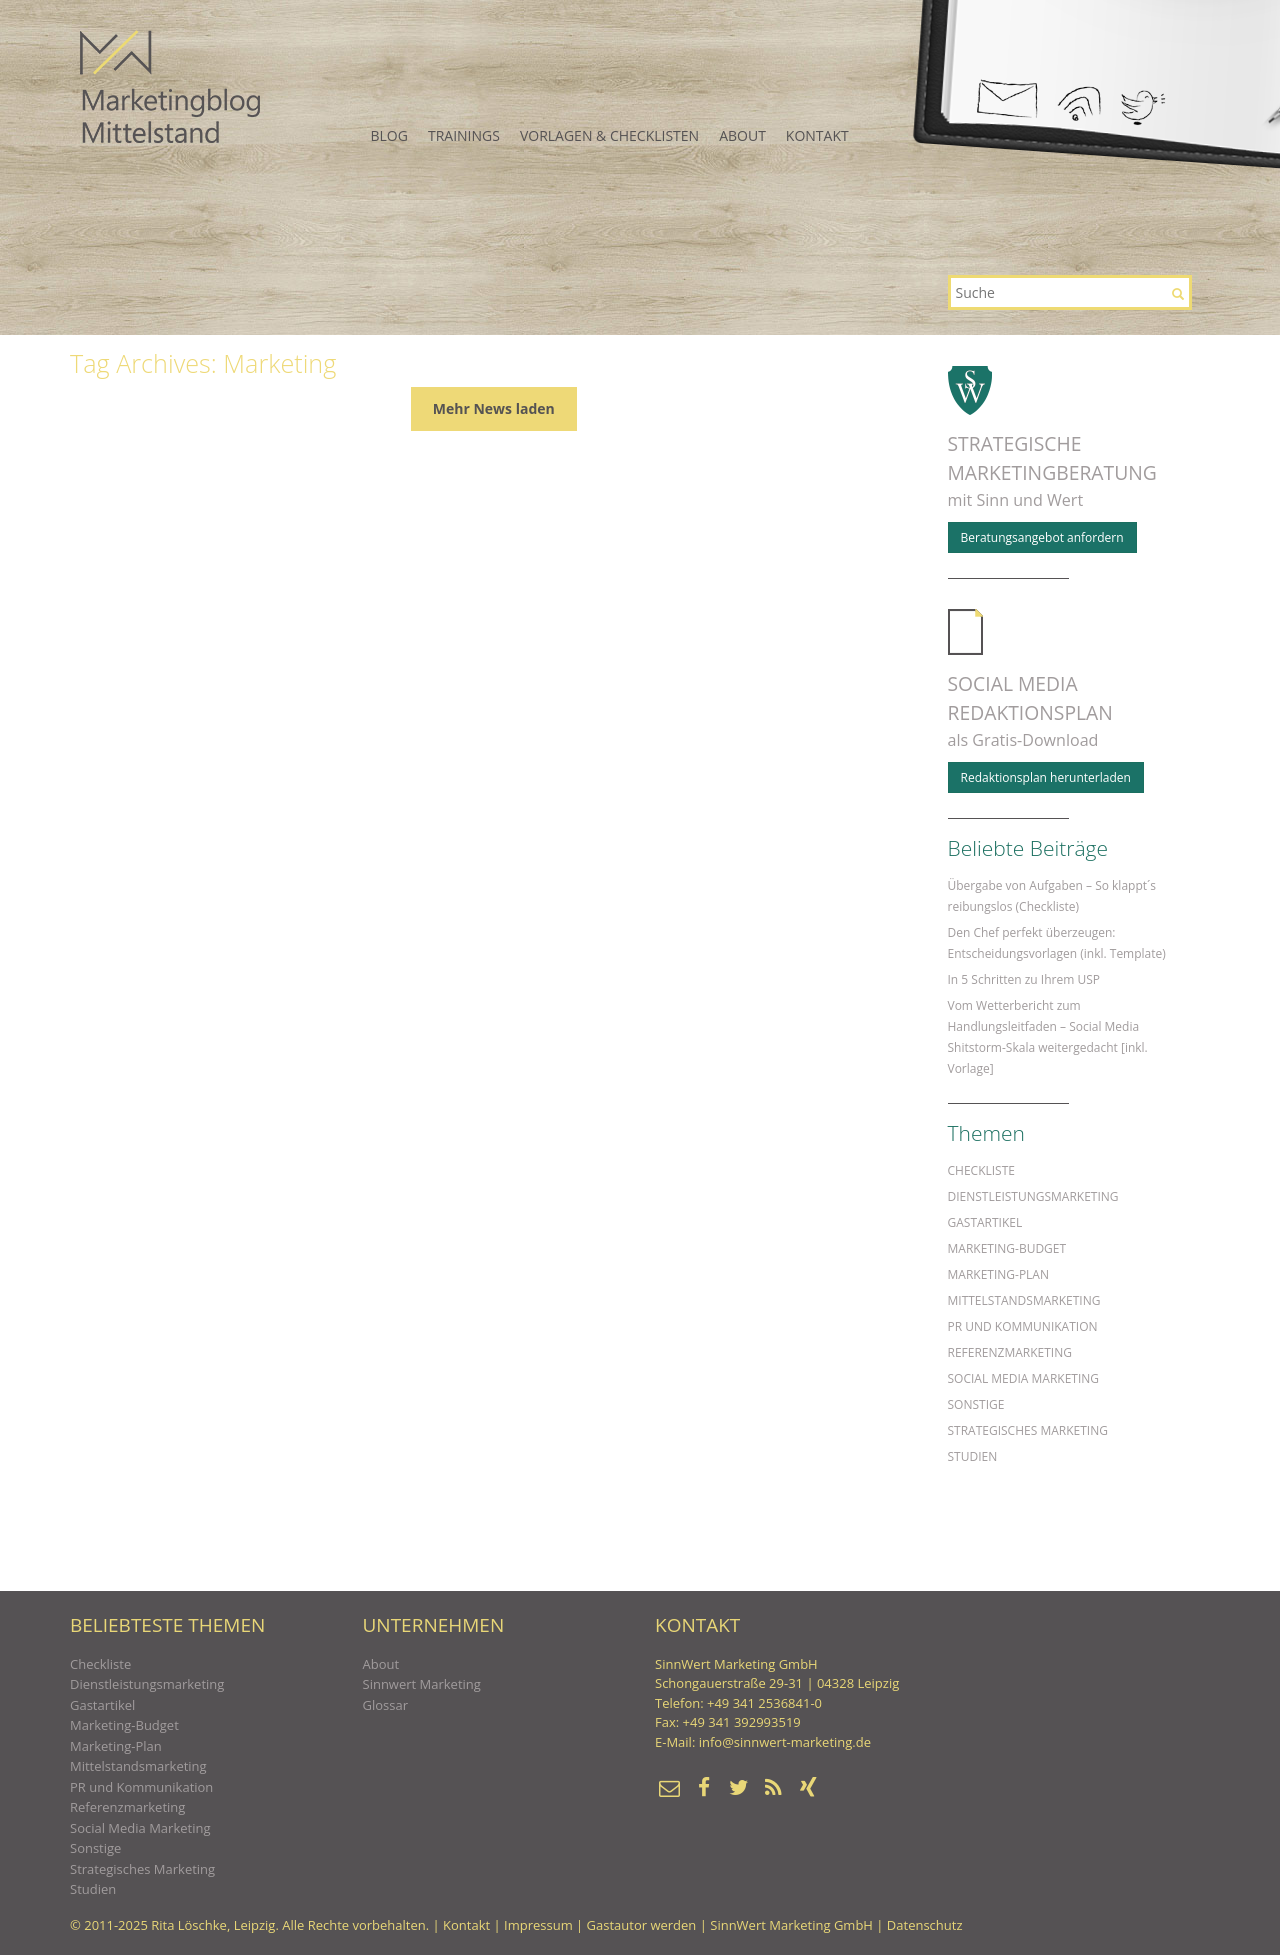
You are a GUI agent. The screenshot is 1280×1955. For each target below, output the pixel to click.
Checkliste (981, 1170)
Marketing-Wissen (170, 86)
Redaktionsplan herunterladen (1046, 777)
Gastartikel (985, 1222)
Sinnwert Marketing (422, 1684)
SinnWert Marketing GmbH (791, 1925)
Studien (973, 1456)
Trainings (464, 135)
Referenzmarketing (1010, 1352)
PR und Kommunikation (1023, 1326)
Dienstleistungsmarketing (1033, 1196)
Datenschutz (925, 1925)
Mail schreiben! (1007, 98)
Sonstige (976, 1404)
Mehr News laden (494, 408)
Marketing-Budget (1007, 1248)
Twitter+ (1142, 108)
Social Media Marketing (1024, 1378)
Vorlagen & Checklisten (609, 135)
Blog (389, 135)
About (742, 135)
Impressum (538, 1925)
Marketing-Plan (999, 1274)
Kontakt (817, 135)
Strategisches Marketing (1028, 1430)
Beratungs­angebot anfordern (1042, 537)
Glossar (385, 1705)
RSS (1078, 104)
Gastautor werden (642, 1925)
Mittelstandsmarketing (1024, 1300)
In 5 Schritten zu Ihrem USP (1024, 979)
